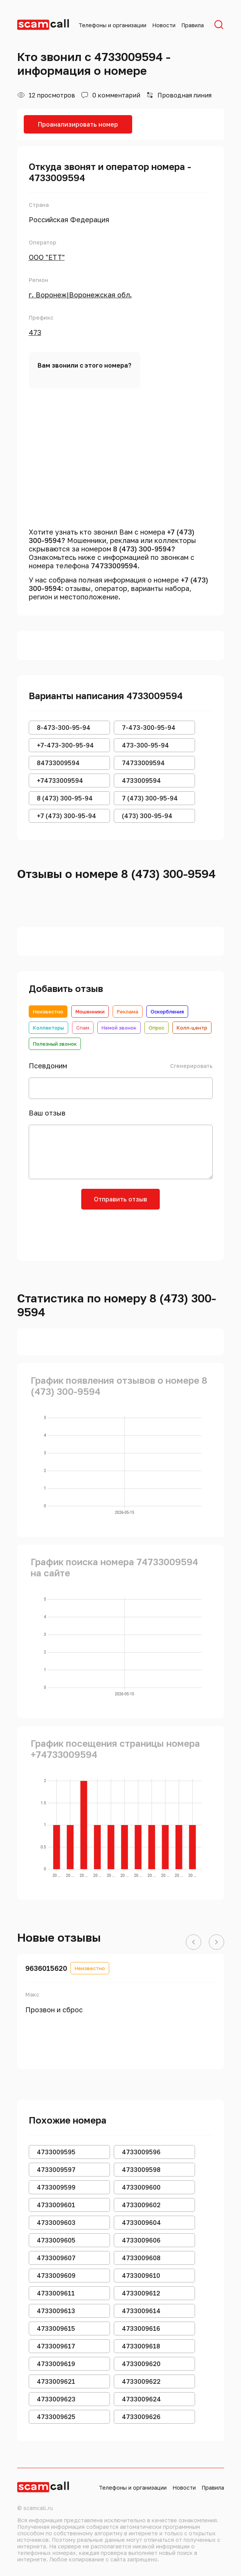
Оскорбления (167, 1011)
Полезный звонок (55, 1044)
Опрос (156, 1028)
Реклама (127, 1011)
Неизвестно (48, 1011)
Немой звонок (119, 1028)
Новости (163, 25)
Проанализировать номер (78, 124)
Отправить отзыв (120, 1199)
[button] (193, 1942)
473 (35, 332)
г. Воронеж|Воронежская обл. (80, 294)
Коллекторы (48, 1028)
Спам (82, 1028)
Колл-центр (192, 1028)
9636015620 (46, 1968)
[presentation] (120, 1232)
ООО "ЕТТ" (47, 257)
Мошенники (90, 1011)
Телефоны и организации (112, 25)
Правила (192, 25)
